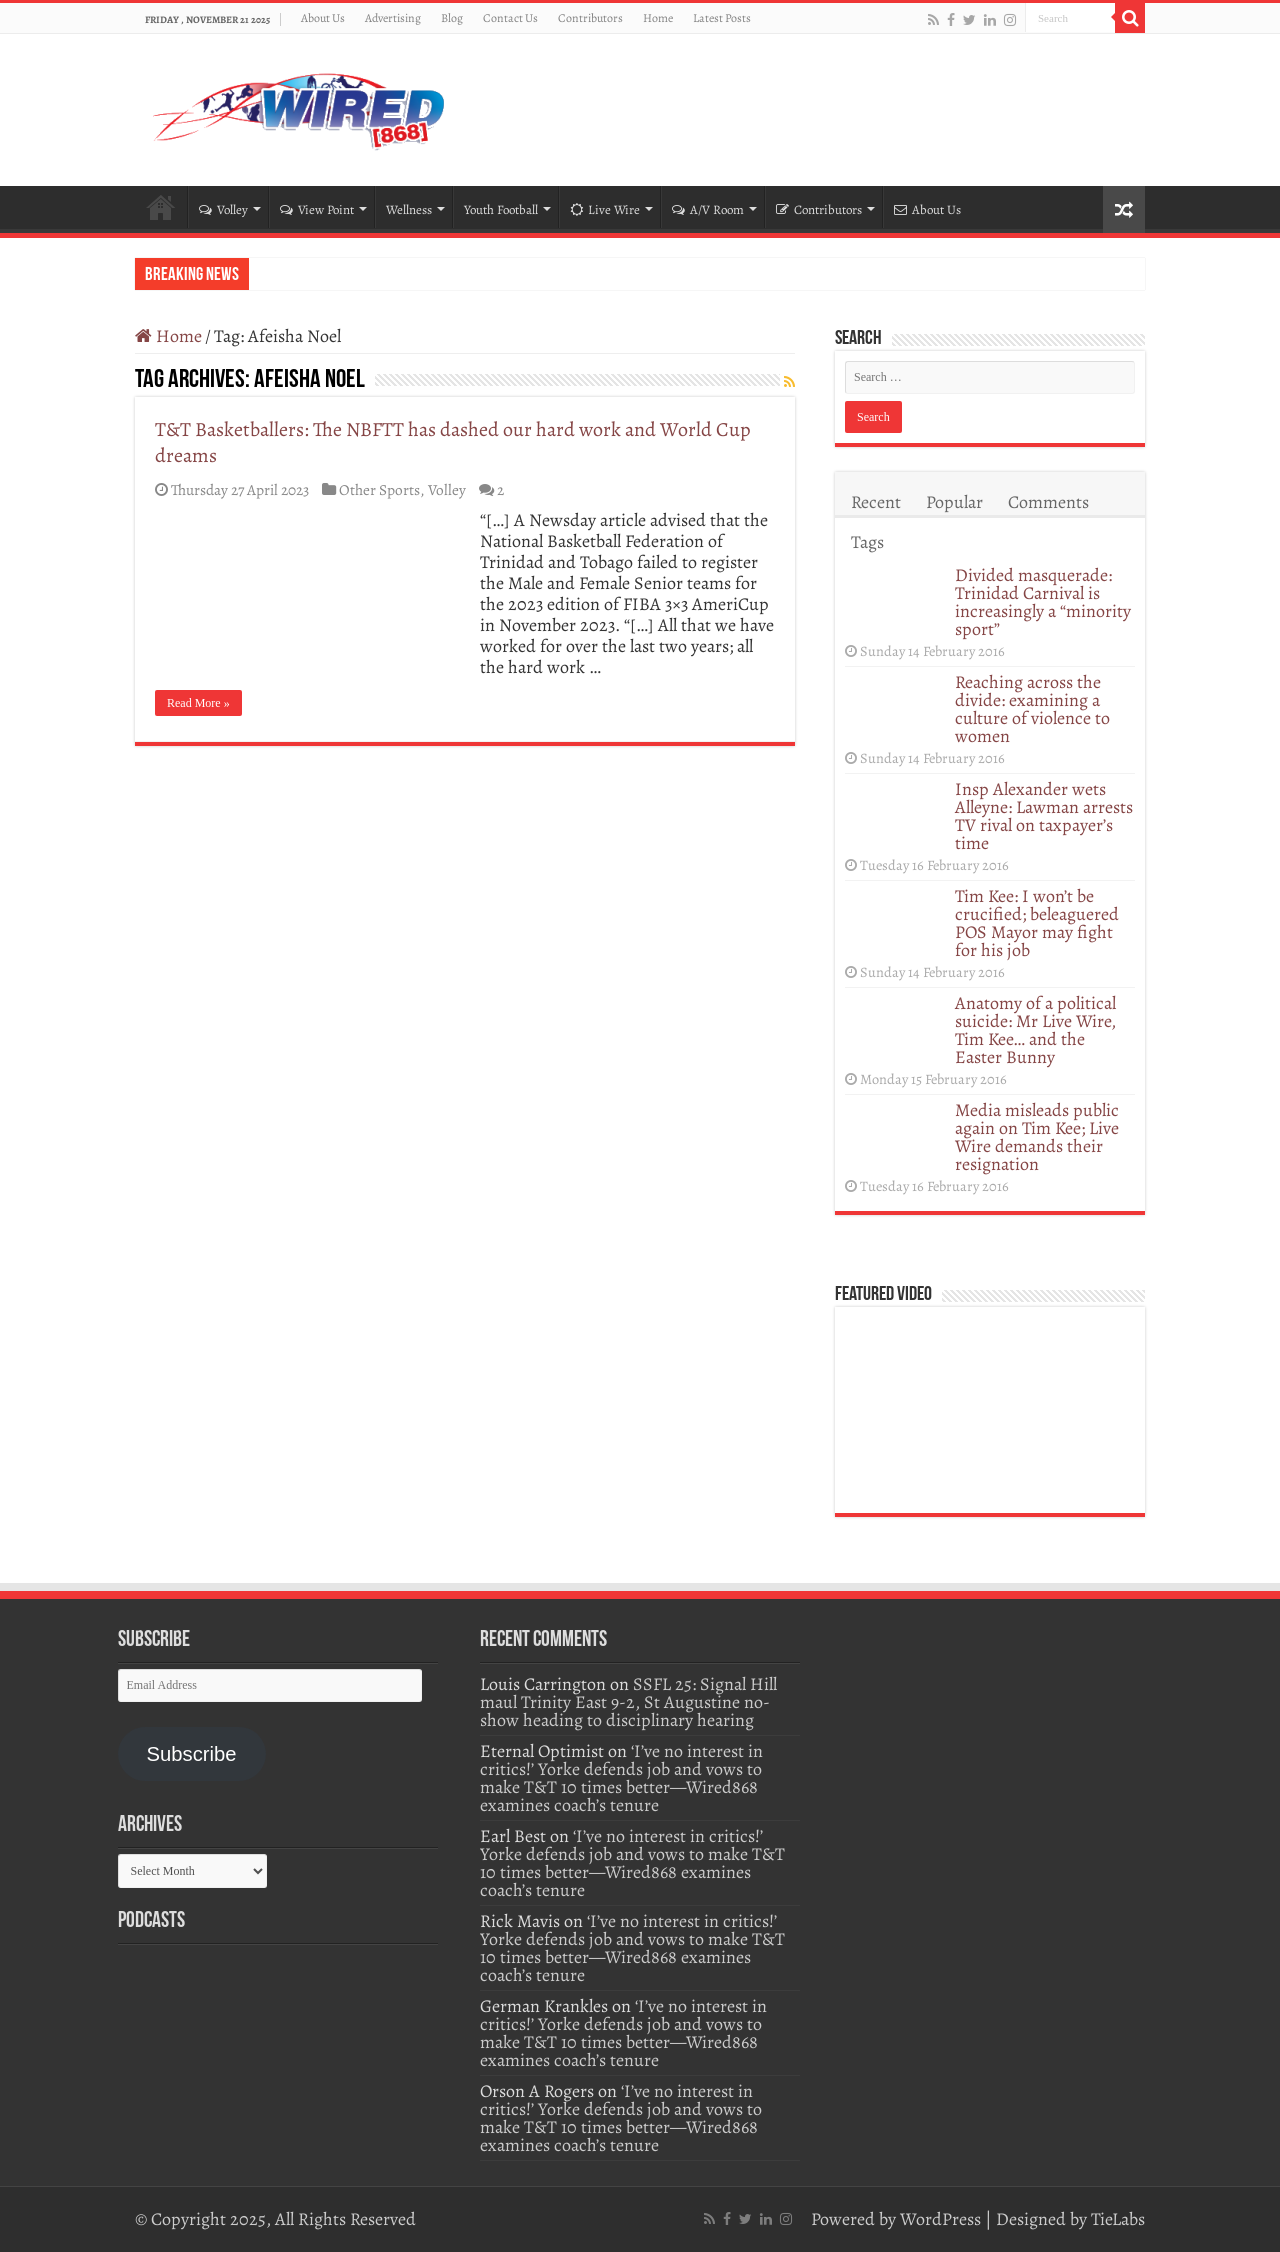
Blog (452, 18)
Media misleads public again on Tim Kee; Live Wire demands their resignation (1037, 1137)
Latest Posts (722, 18)
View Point (317, 209)
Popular (954, 502)
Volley (223, 209)
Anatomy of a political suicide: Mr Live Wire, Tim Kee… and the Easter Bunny (1035, 1030)
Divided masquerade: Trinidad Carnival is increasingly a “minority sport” (1043, 602)
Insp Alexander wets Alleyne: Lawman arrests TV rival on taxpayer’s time (1044, 816)
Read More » (198, 703)
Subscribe (191, 1754)
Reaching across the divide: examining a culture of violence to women (1032, 709)
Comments (1048, 502)
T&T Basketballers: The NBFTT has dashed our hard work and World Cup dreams (453, 442)
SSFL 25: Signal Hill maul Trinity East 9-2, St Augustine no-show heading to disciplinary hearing (628, 1702)
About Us (323, 18)
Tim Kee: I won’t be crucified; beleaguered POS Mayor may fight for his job (1037, 923)
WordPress (940, 2219)
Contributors (590, 18)
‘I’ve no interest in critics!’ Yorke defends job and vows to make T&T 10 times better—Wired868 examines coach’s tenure (621, 1778)
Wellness (409, 209)
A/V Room (708, 209)
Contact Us (510, 18)
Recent (876, 502)
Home (658, 18)
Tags (867, 542)
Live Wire (605, 209)
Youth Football (501, 209)
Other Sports (379, 489)
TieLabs (1118, 2219)
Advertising (393, 18)
